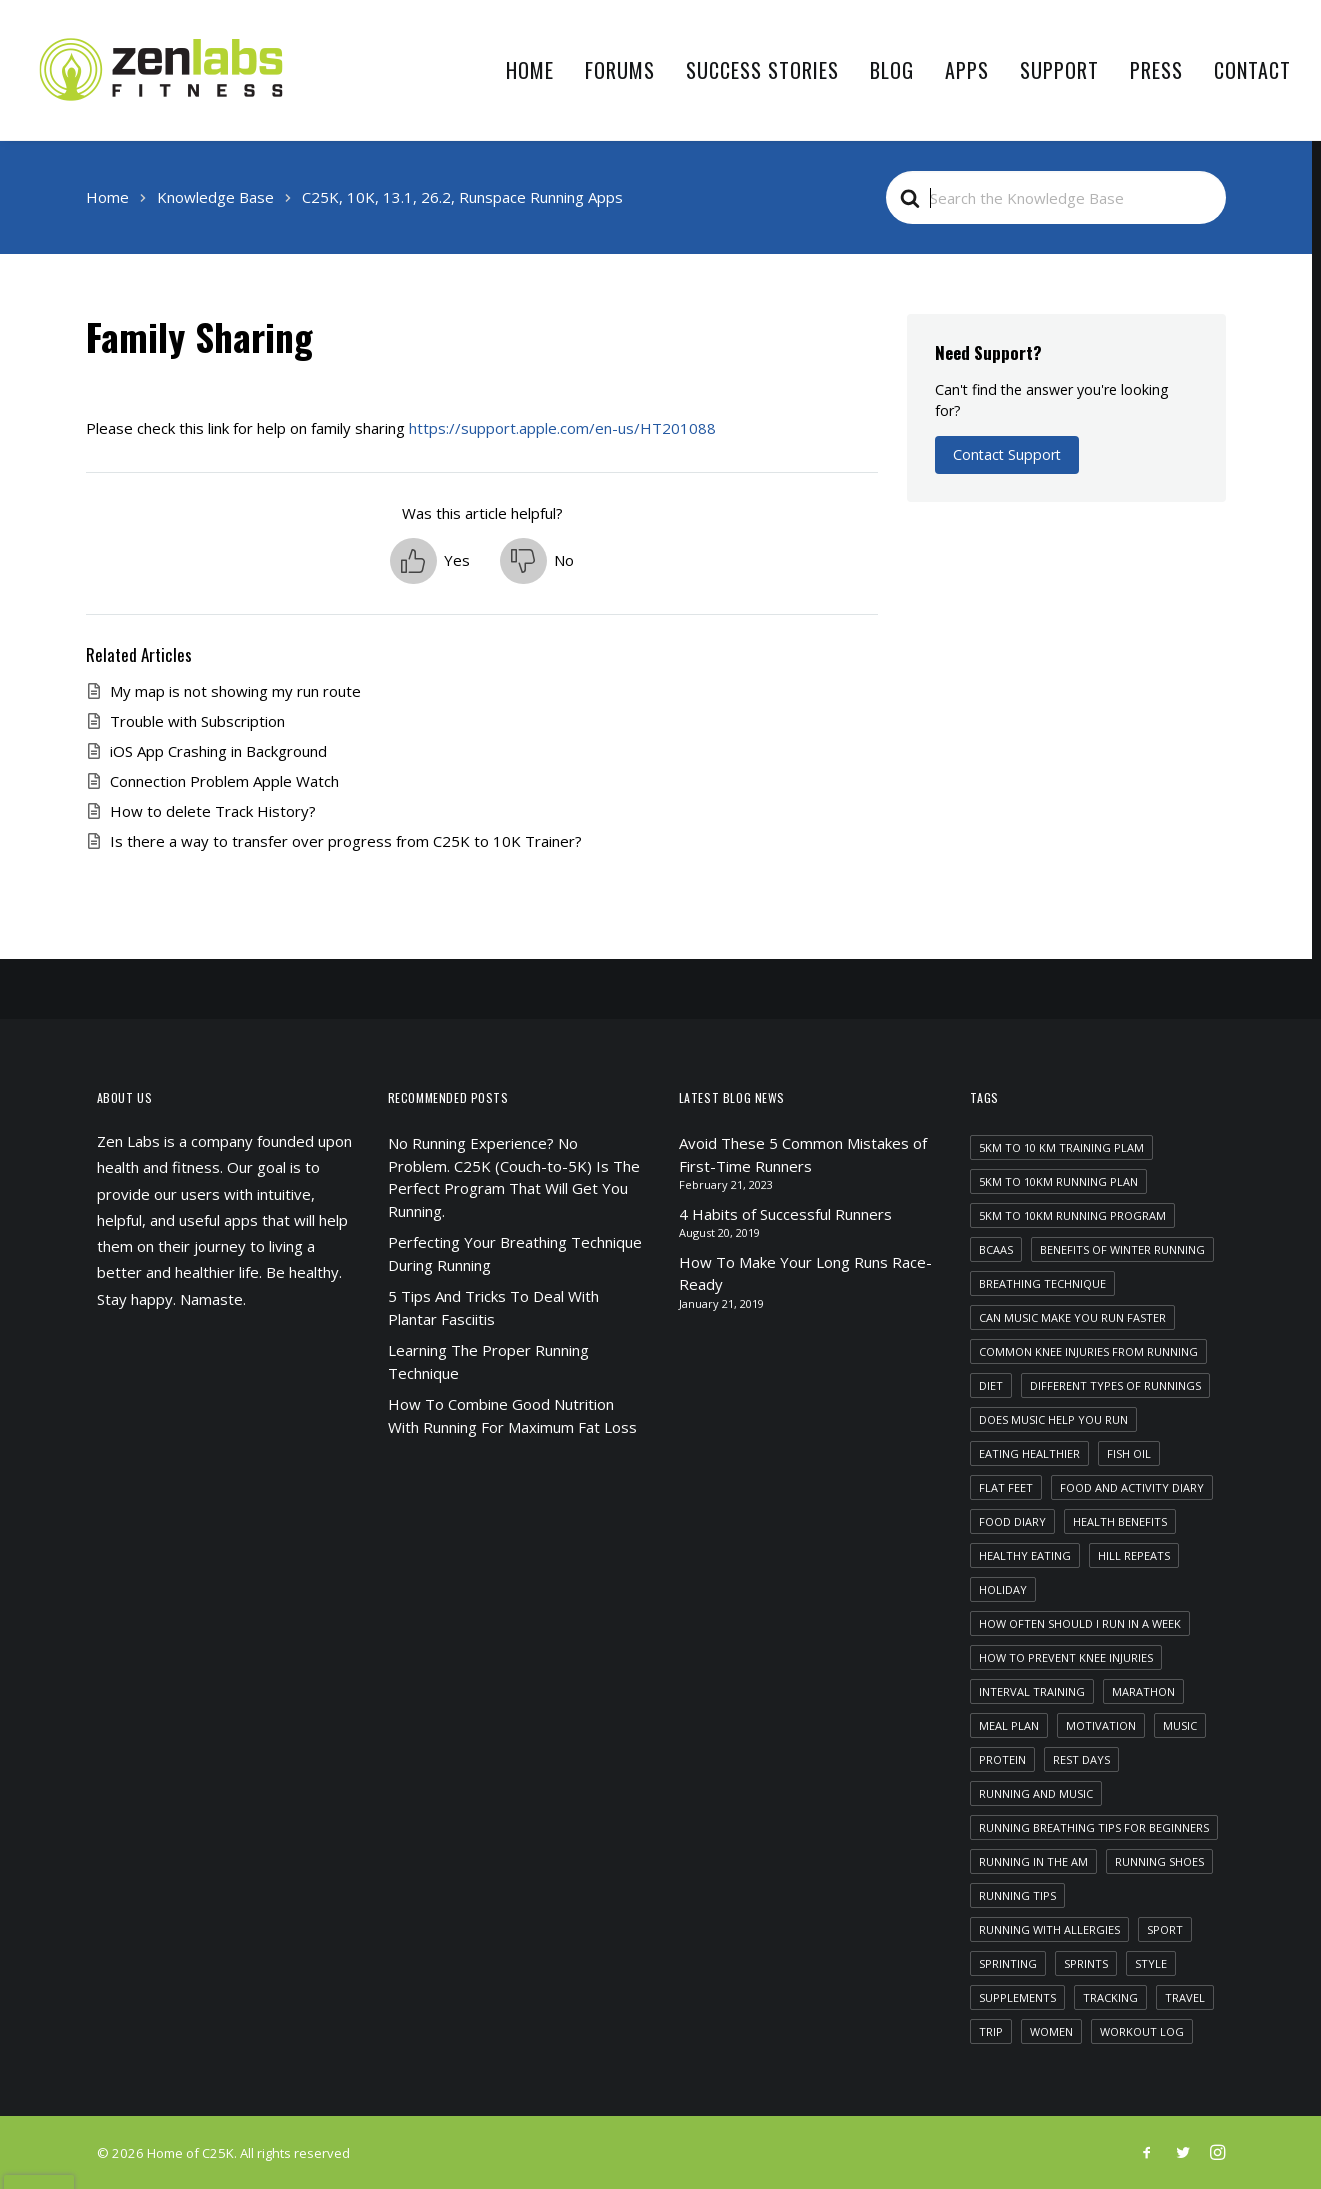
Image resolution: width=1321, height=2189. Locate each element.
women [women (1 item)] (1051, 2031)
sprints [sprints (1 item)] (1086, 1963)
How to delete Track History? (213, 811)
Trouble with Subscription (197, 721)
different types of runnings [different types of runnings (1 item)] (1115, 1385)
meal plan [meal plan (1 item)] (1009, 1725)
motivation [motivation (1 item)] (1101, 1725)
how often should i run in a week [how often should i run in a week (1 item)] (1080, 1623)
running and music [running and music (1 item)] (1036, 1793)
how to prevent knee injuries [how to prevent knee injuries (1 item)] (1066, 1657)
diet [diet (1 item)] (991, 1385)
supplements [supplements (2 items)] (1017, 1997)
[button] (430, 561)
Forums (620, 70)
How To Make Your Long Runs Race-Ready (805, 1273)
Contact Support (1007, 454)
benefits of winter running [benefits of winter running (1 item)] (1122, 1249)
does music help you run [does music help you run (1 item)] (1053, 1419)
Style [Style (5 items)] (1151, 1963)
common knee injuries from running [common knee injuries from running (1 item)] (1088, 1351)
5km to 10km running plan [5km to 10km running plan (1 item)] (1058, 1181)
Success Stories (762, 70)
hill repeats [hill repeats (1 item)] (1134, 1555)
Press (1156, 70)
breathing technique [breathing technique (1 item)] (1042, 1283)
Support (1059, 70)
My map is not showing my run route (235, 691)
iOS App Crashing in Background (218, 751)
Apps (967, 70)
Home (530, 70)
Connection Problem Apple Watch (224, 781)
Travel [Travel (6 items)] (1185, 1997)
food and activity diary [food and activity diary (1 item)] (1132, 1487)
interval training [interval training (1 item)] (1032, 1691)
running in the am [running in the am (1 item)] (1033, 1861)
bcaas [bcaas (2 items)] (996, 1249)
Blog (892, 70)
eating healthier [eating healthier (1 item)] (1029, 1453)
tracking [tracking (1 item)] (1110, 1997)
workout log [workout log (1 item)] (1142, 2031)
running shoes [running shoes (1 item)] (1159, 1861)
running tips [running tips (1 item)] (1017, 1895)
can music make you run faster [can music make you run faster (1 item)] (1072, 1317)
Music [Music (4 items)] (1180, 1725)
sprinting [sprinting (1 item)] (1008, 1963)
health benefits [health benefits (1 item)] (1120, 1521)
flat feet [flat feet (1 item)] (1006, 1487)
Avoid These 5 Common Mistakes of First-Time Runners (803, 1154)
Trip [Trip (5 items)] (991, 2031)
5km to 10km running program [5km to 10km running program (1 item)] (1072, 1215)
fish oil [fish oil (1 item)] (1129, 1453)
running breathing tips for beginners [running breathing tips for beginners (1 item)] (1094, 1827)
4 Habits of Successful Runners (785, 1214)
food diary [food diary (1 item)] (1012, 1521)
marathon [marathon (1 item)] (1143, 1691)
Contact (1252, 70)
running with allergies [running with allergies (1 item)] (1049, 1929)
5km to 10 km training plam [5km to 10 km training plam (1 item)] (1061, 1147)
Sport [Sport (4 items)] (1165, 1929)
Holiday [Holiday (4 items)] (1003, 1589)
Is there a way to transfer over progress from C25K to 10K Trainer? (346, 841)
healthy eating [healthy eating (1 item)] (1025, 1555)
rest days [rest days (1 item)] (1081, 1759)
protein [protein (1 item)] (1002, 1759)
